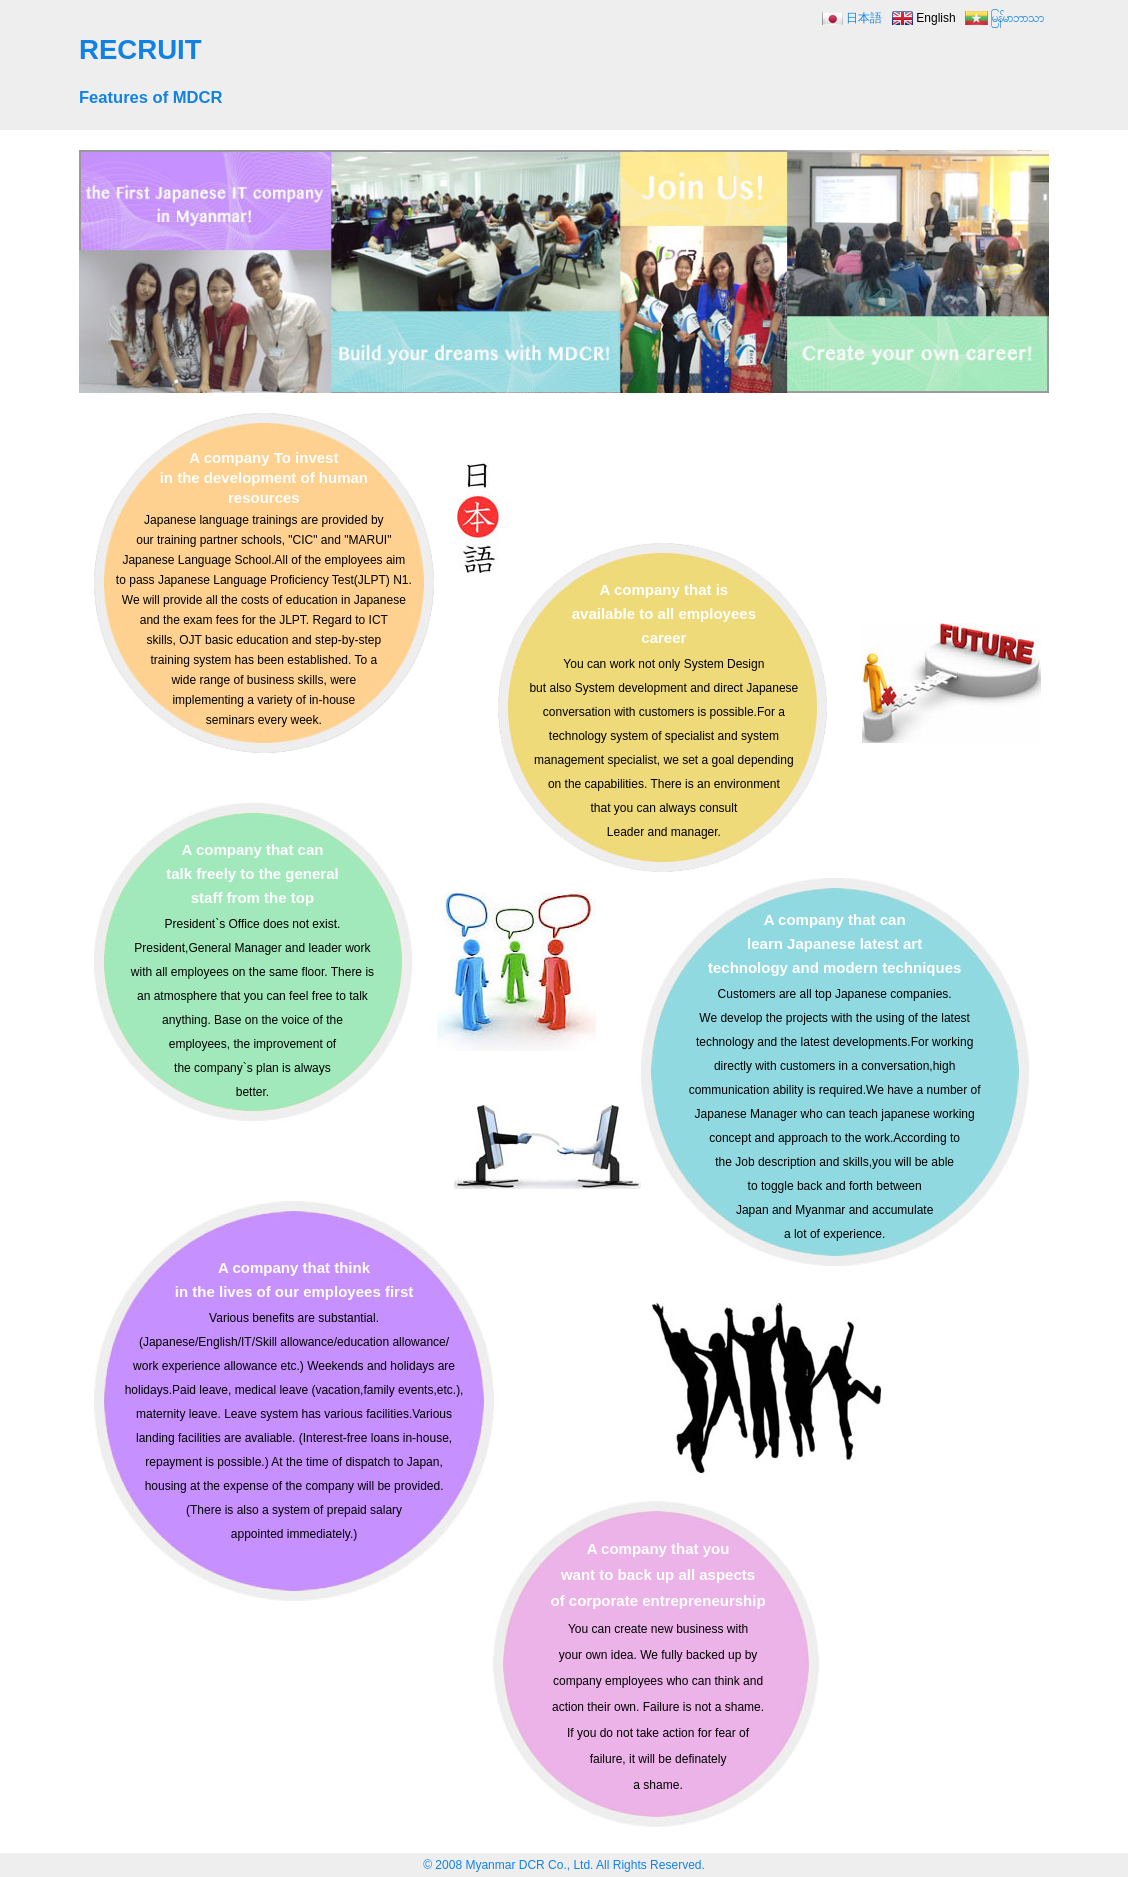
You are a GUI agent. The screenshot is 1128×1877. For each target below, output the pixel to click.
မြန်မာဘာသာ (1017, 18)
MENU (1014, 61)
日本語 (864, 18)
